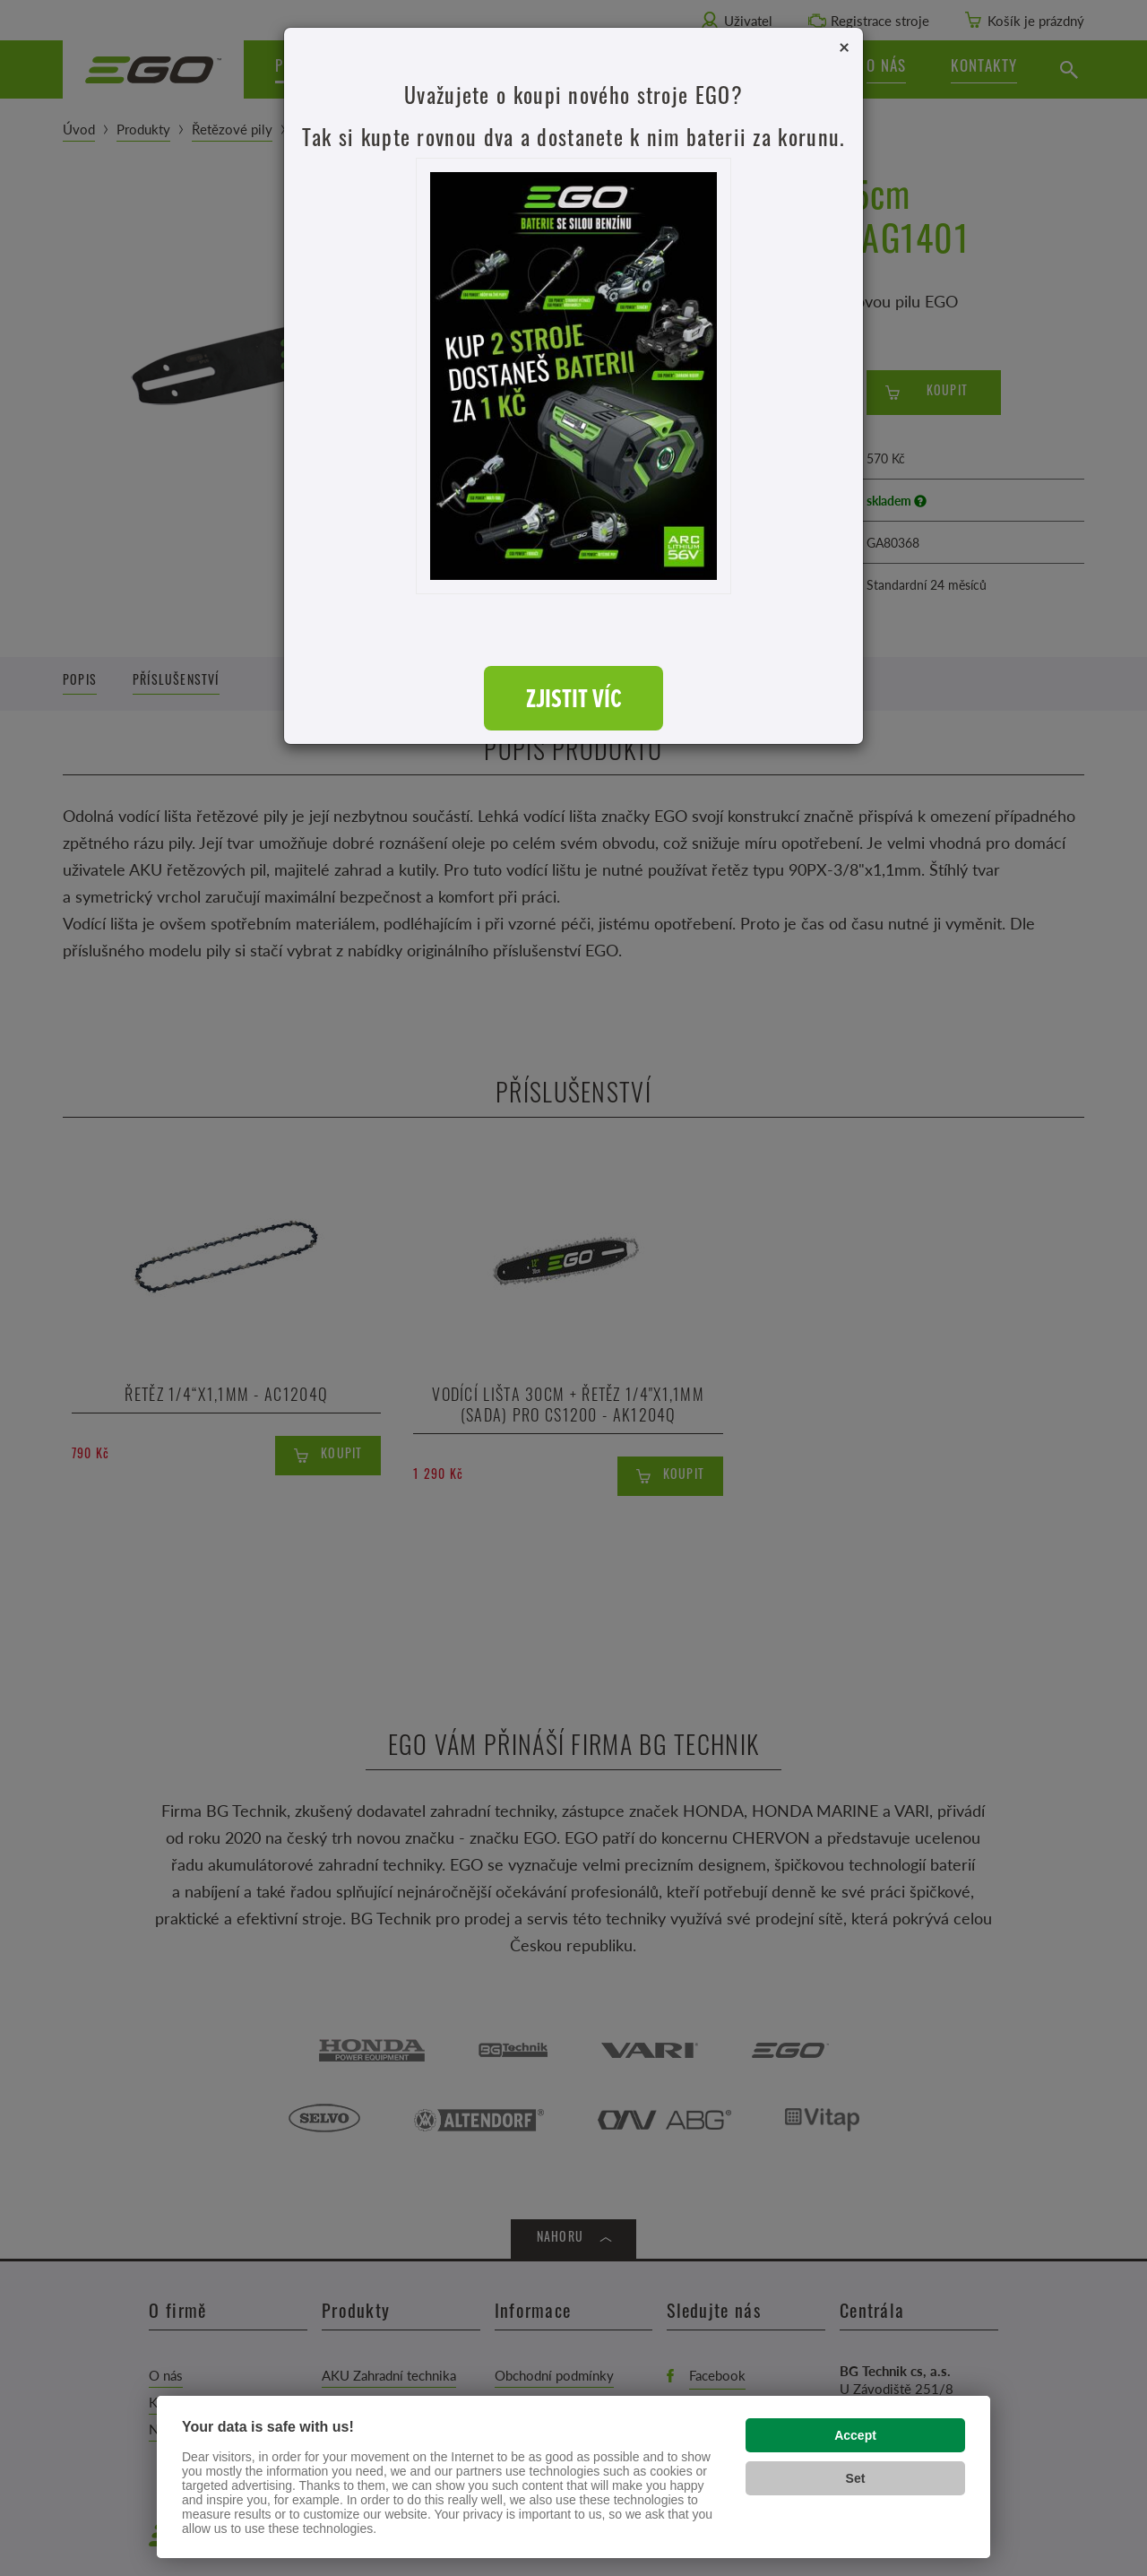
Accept (855, 2435)
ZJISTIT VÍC (574, 698)
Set (856, 2478)
